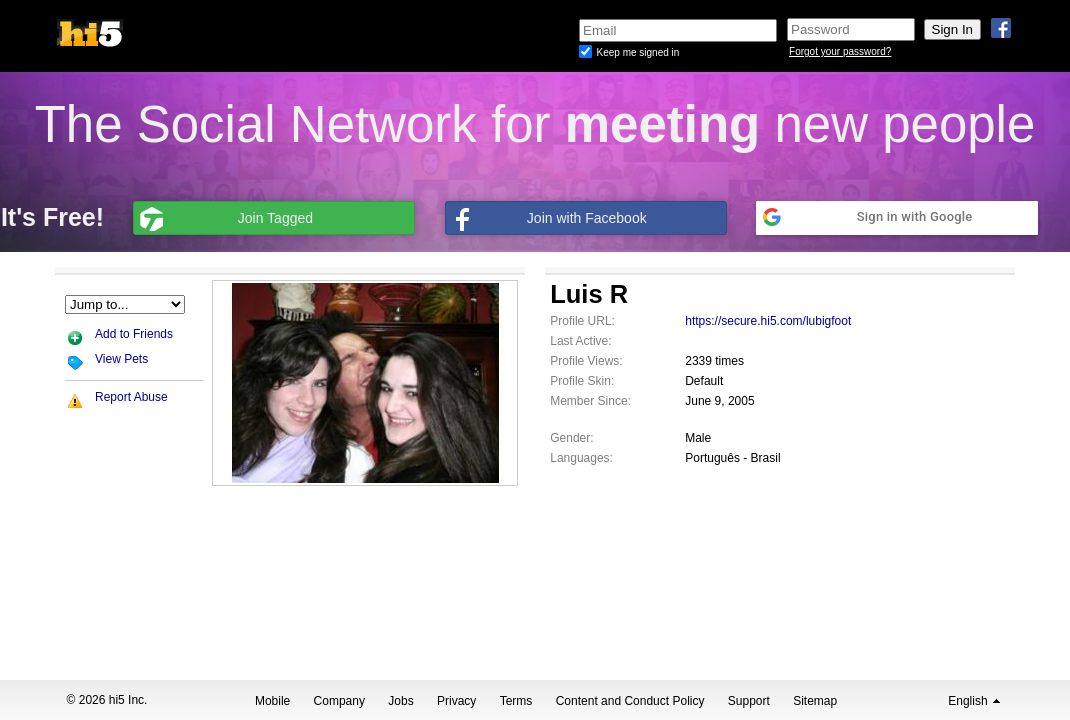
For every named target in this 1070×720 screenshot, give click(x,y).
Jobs (400, 701)
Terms (516, 701)
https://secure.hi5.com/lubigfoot (768, 321)
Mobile (272, 701)
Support (749, 701)
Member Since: (590, 401)
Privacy (456, 701)
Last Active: (580, 341)
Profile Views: (586, 361)
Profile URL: (582, 321)
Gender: (571, 438)
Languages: (581, 458)
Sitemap (815, 701)
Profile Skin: (582, 381)
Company (339, 701)
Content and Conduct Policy (630, 701)
